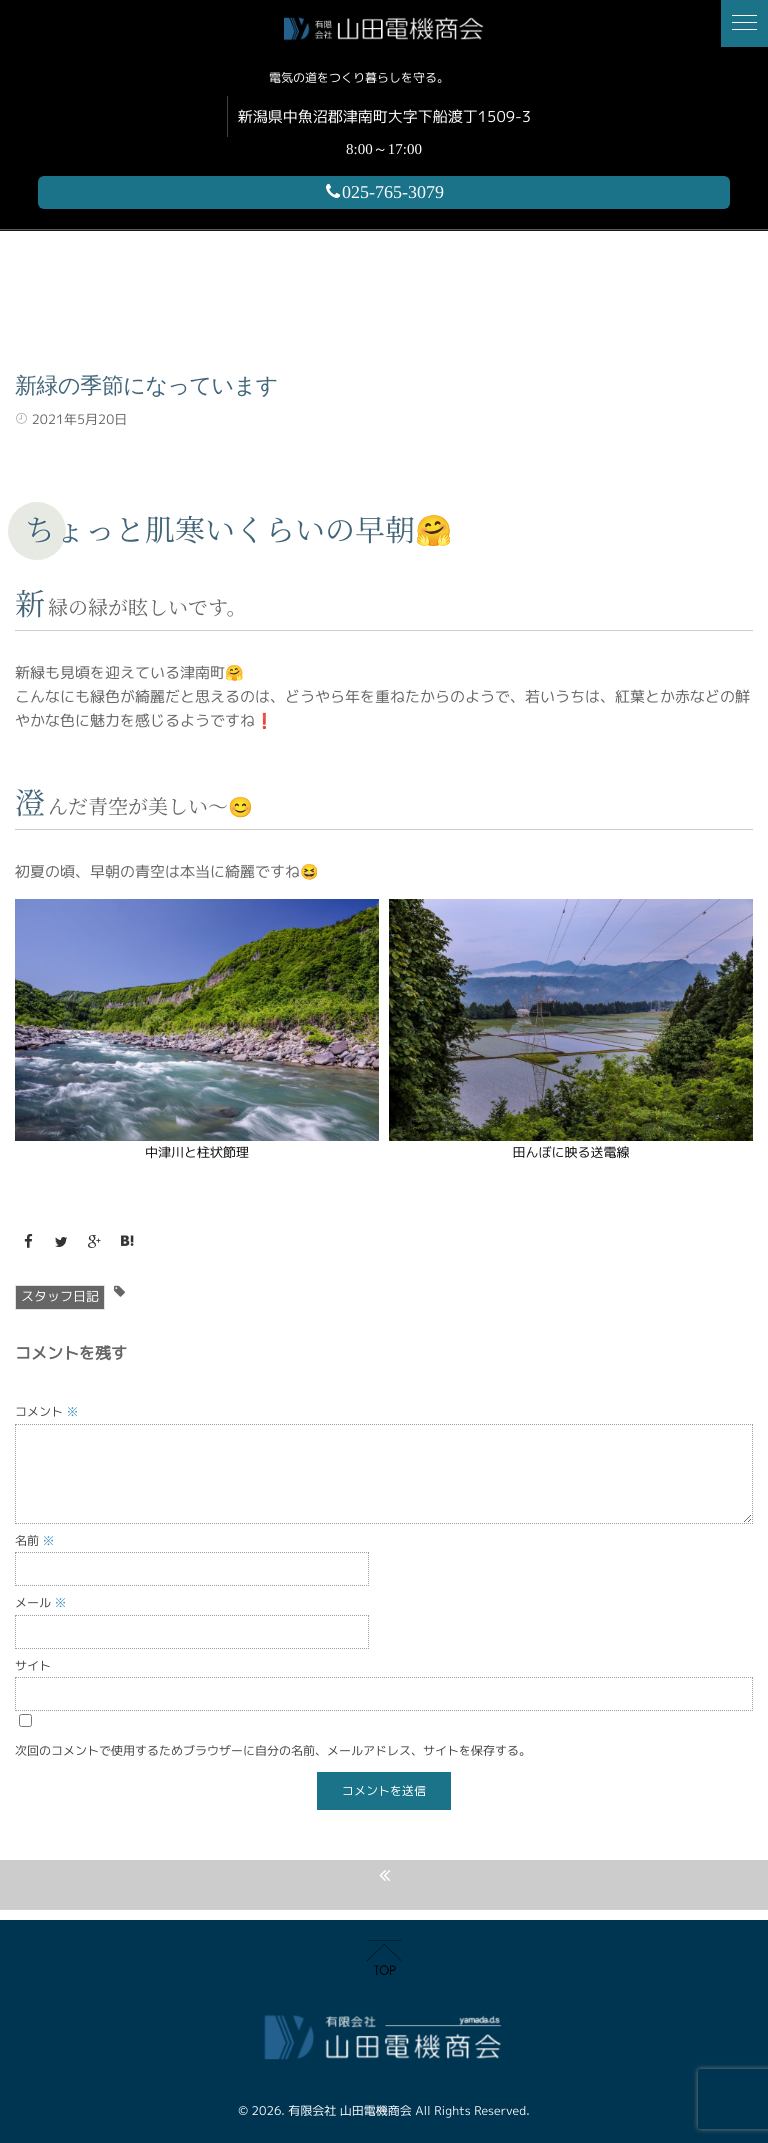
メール (41, 1602)
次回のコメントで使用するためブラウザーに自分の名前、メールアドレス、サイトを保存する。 (273, 1750)
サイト (33, 1665)
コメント (47, 1411)
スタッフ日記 (60, 1297)
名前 (35, 1540)
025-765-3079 (384, 192)
